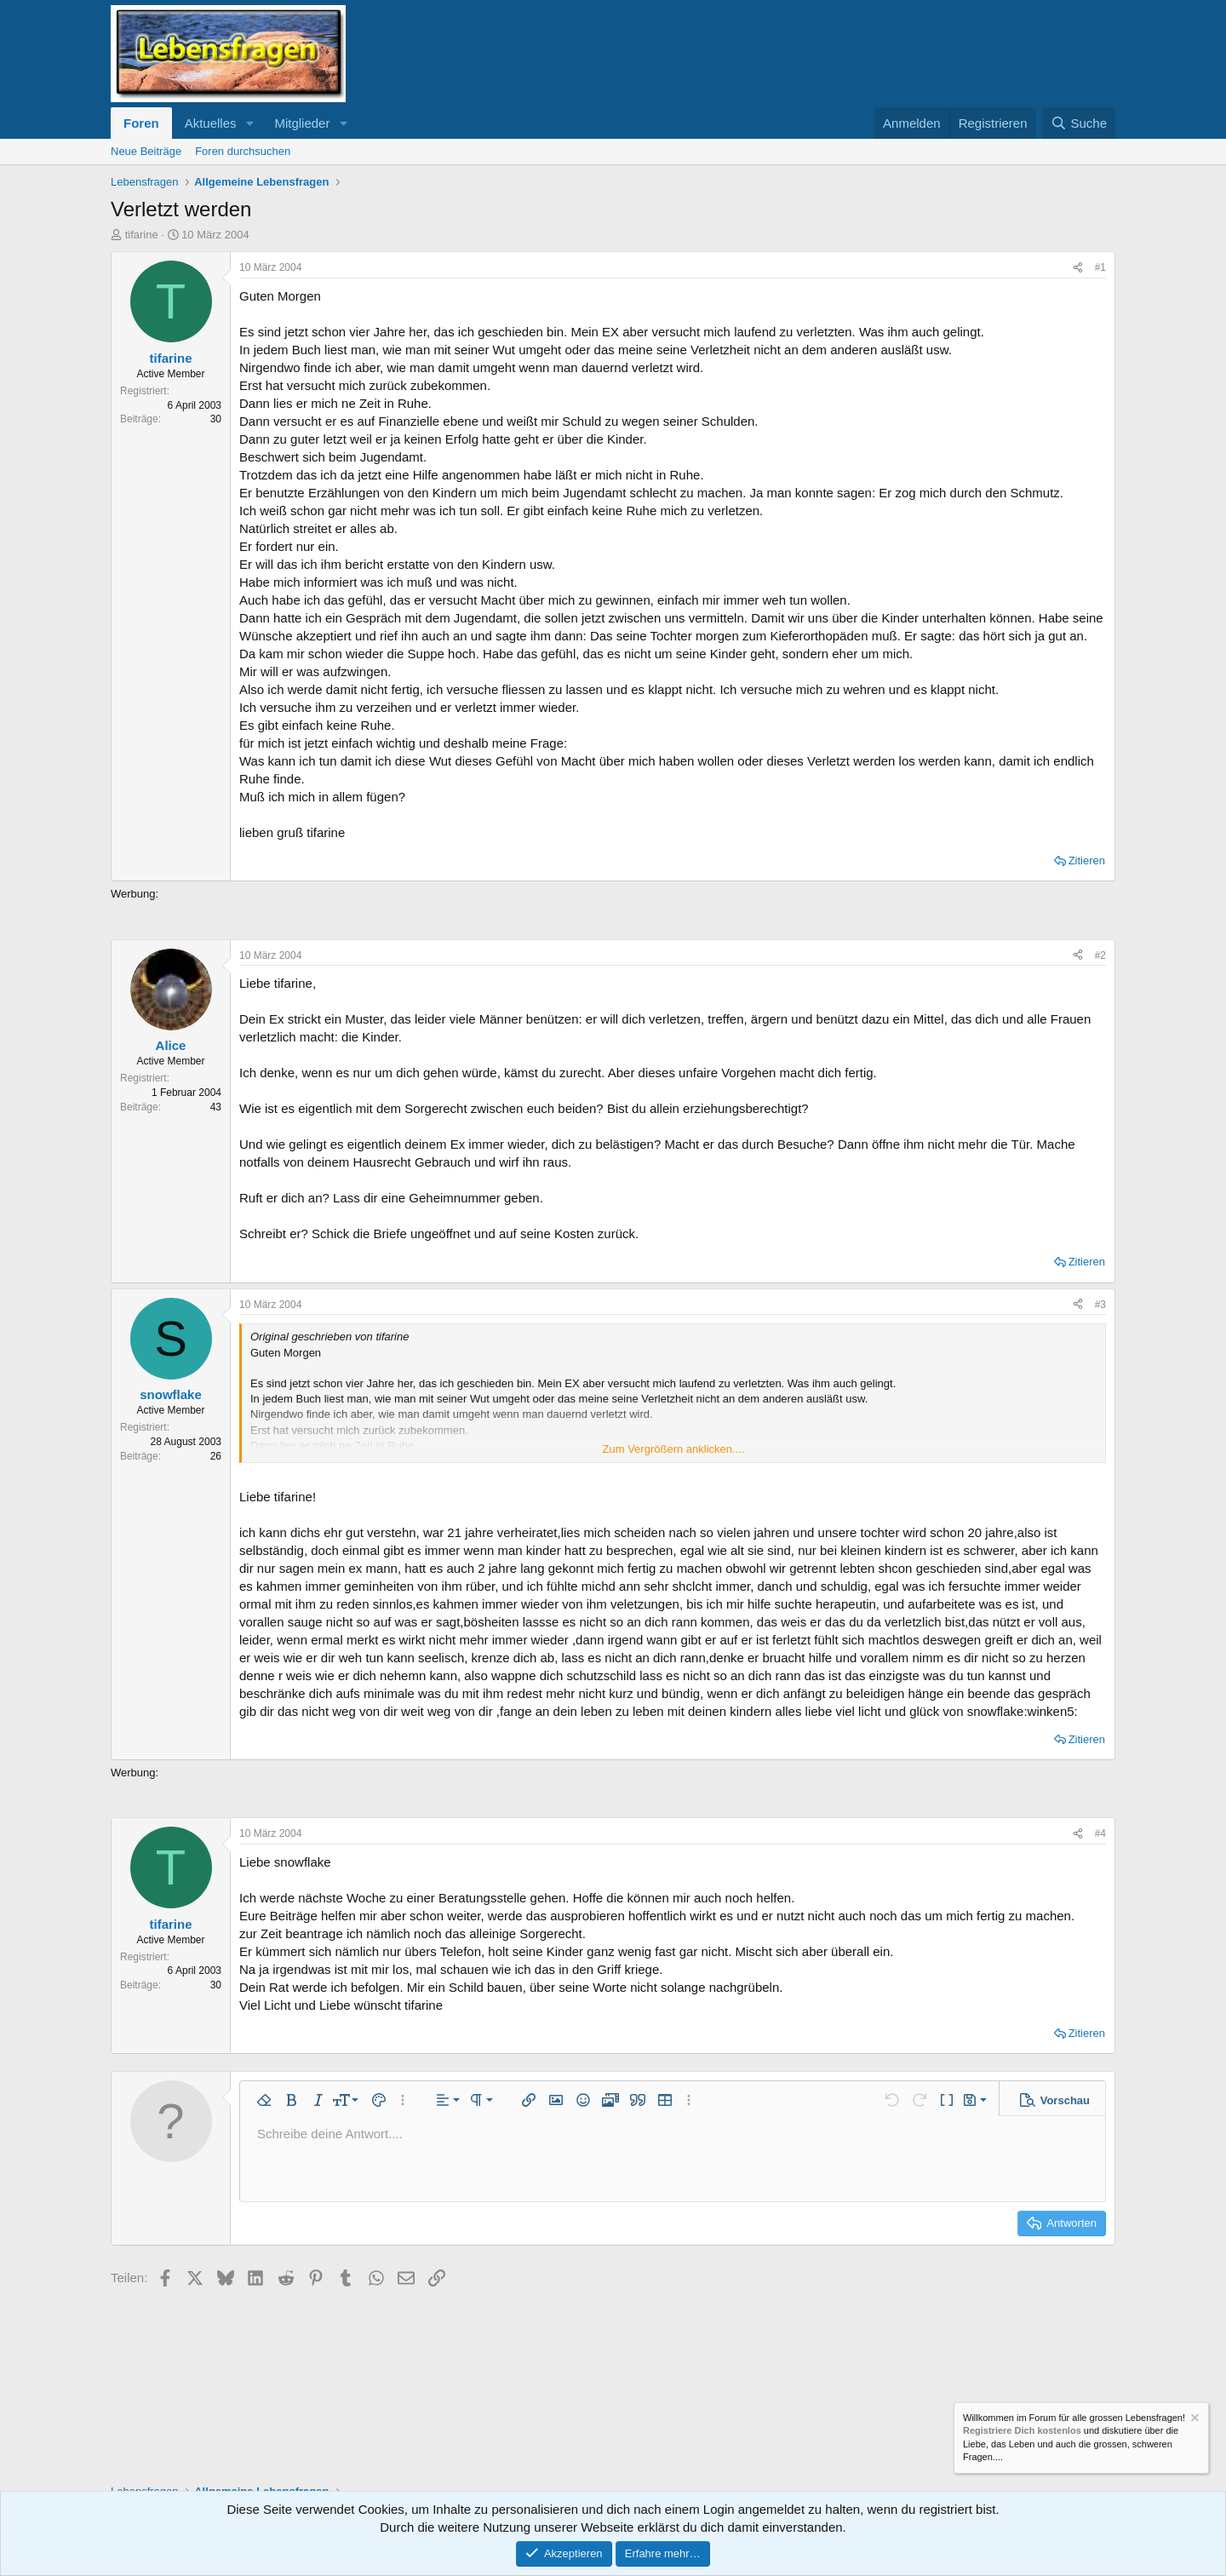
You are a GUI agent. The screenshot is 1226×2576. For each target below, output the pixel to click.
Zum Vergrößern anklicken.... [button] (674, 1449)
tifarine (141, 234)
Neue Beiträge (146, 151)
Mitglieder (301, 123)
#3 (1100, 1305)
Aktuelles (211, 123)
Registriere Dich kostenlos (1022, 2431)
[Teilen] (1078, 268)
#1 (1100, 267)
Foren (141, 123)
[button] (249, 123)
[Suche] (1078, 123)
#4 (1100, 1833)
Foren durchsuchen (242, 151)
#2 (1100, 955)
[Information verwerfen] (1193, 2420)
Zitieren (1086, 860)
